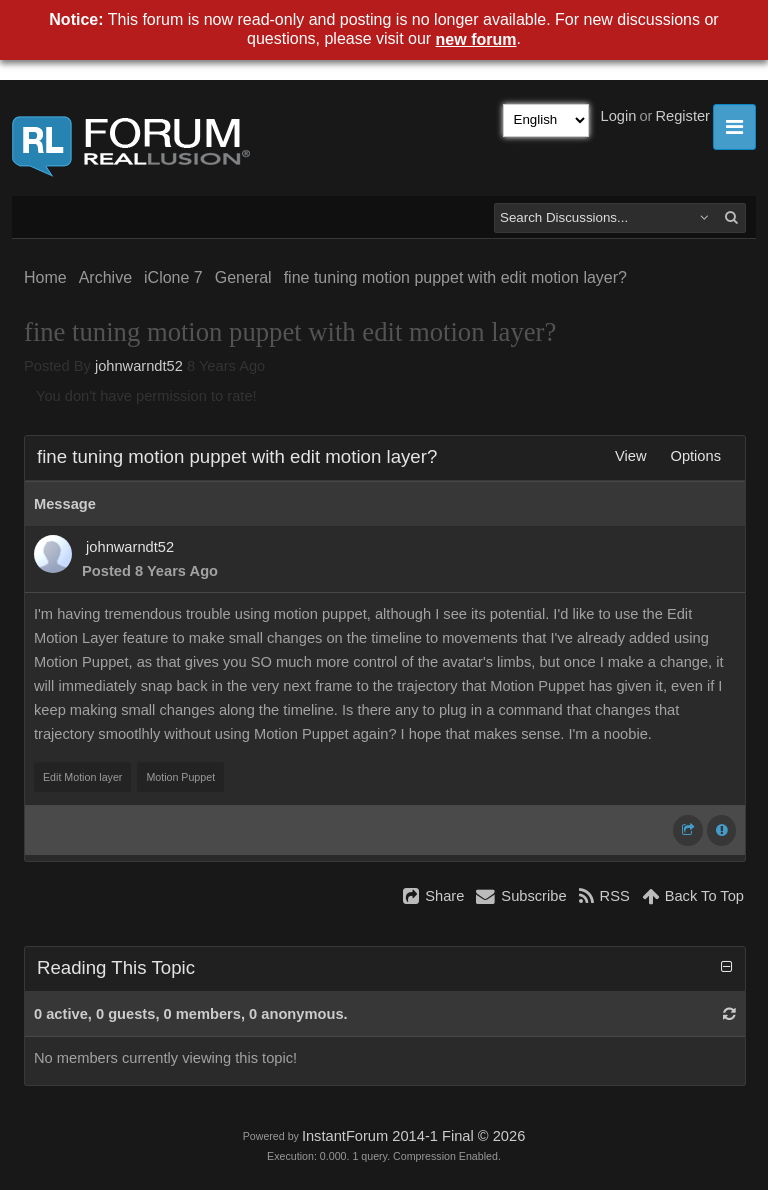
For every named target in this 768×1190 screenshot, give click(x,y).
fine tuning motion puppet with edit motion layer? (455, 277)
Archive (105, 277)
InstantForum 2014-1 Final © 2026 (413, 1136)
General (243, 277)
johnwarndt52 (139, 366)
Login (619, 116)
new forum (476, 39)
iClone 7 (173, 277)
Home (45, 277)
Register (682, 116)
